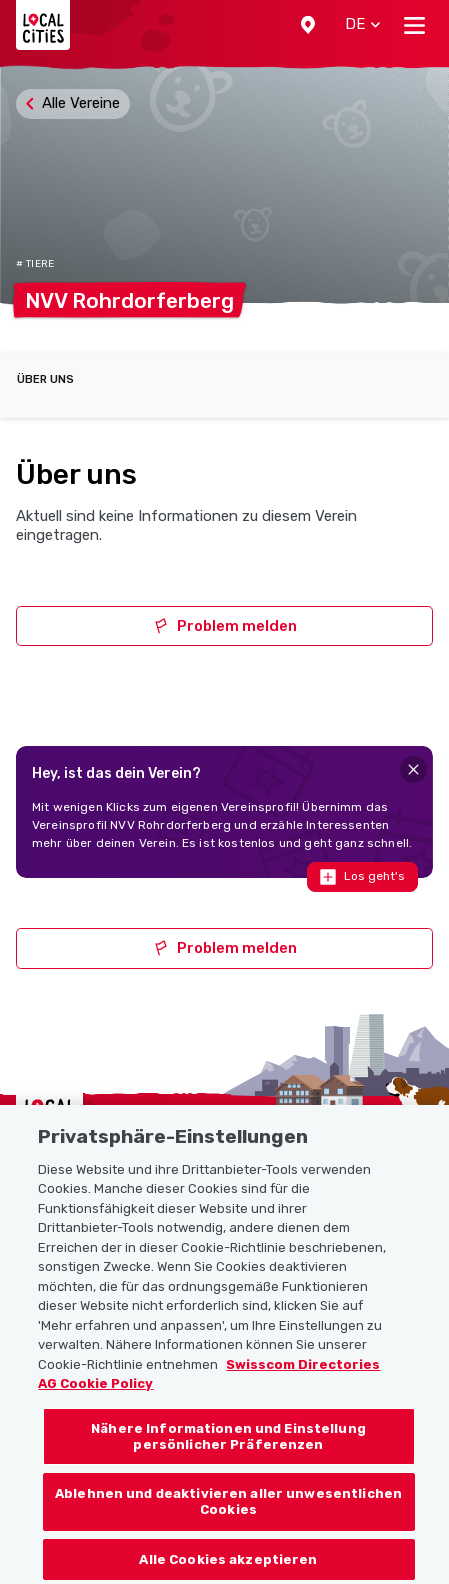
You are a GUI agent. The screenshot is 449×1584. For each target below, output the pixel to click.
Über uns (45, 379)
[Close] (413, 769)
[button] (308, 25)
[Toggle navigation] (414, 25)
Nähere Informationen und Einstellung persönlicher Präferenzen (228, 1491)
